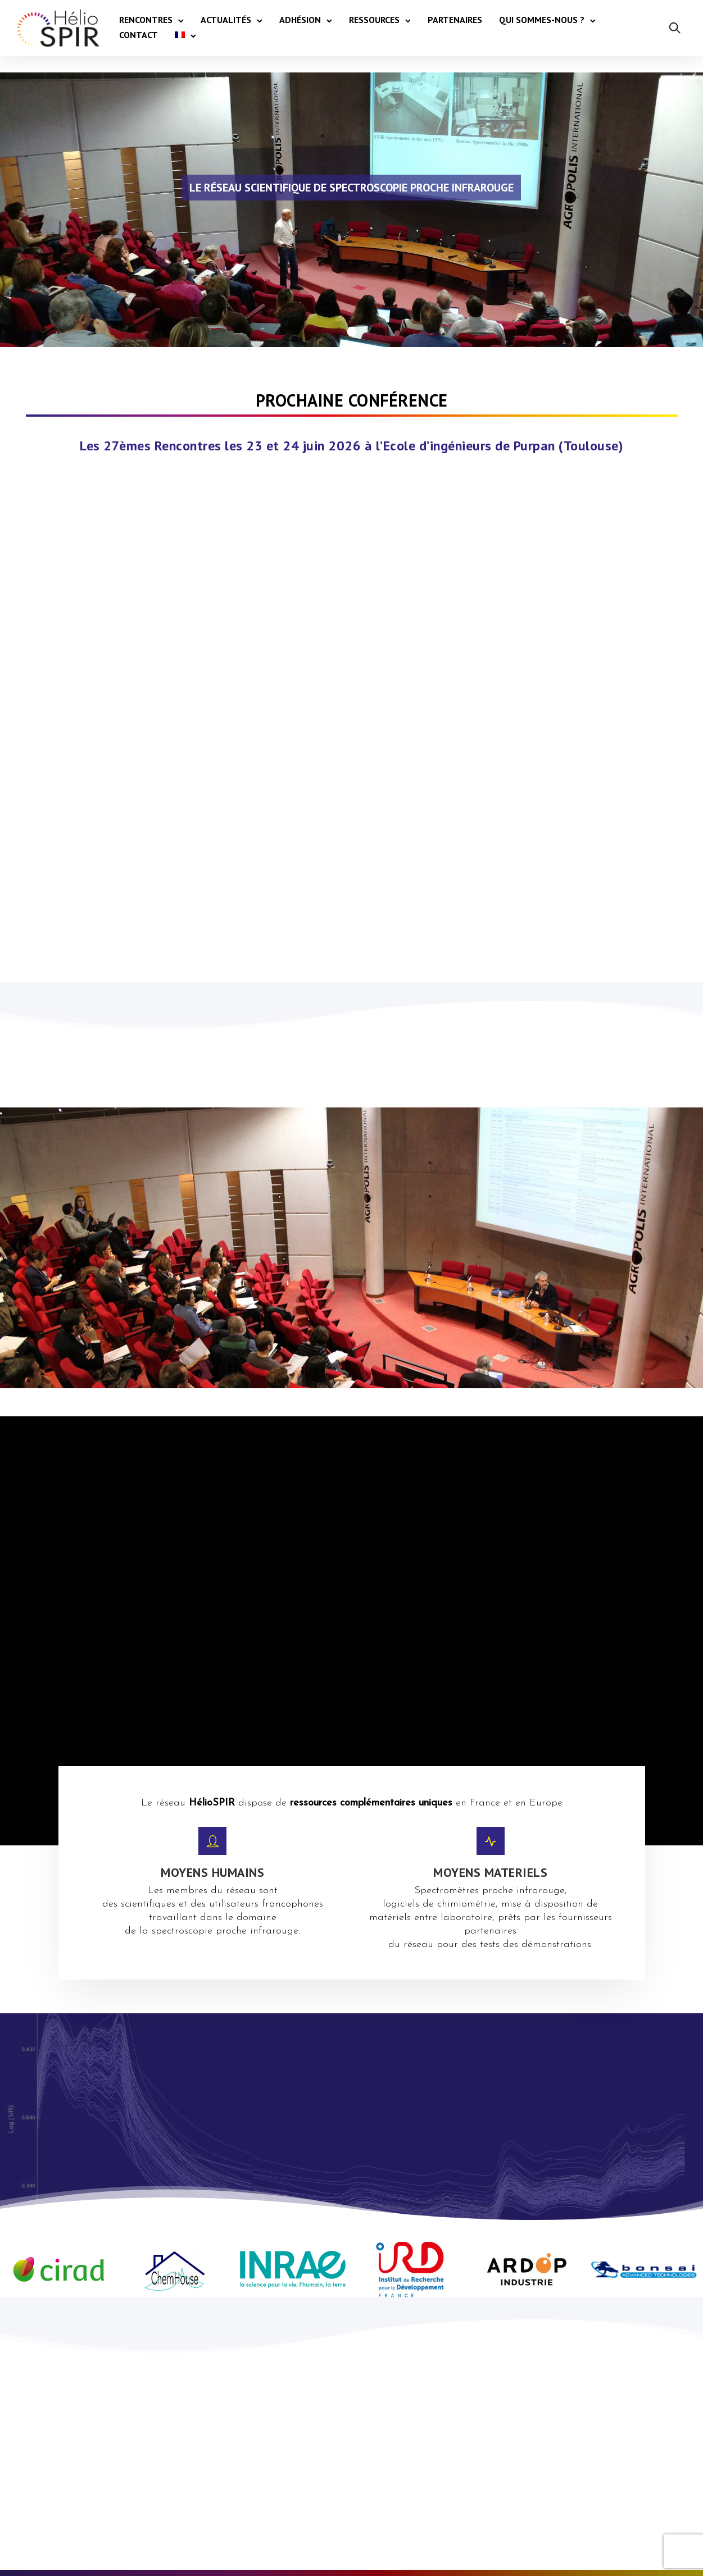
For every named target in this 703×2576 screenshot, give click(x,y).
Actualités (226, 19)
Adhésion (300, 19)
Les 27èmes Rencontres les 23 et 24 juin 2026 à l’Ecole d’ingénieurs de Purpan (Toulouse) (351, 445)
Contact (138, 34)
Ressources (374, 19)
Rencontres (146, 19)
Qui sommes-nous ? (541, 19)
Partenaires (455, 19)
